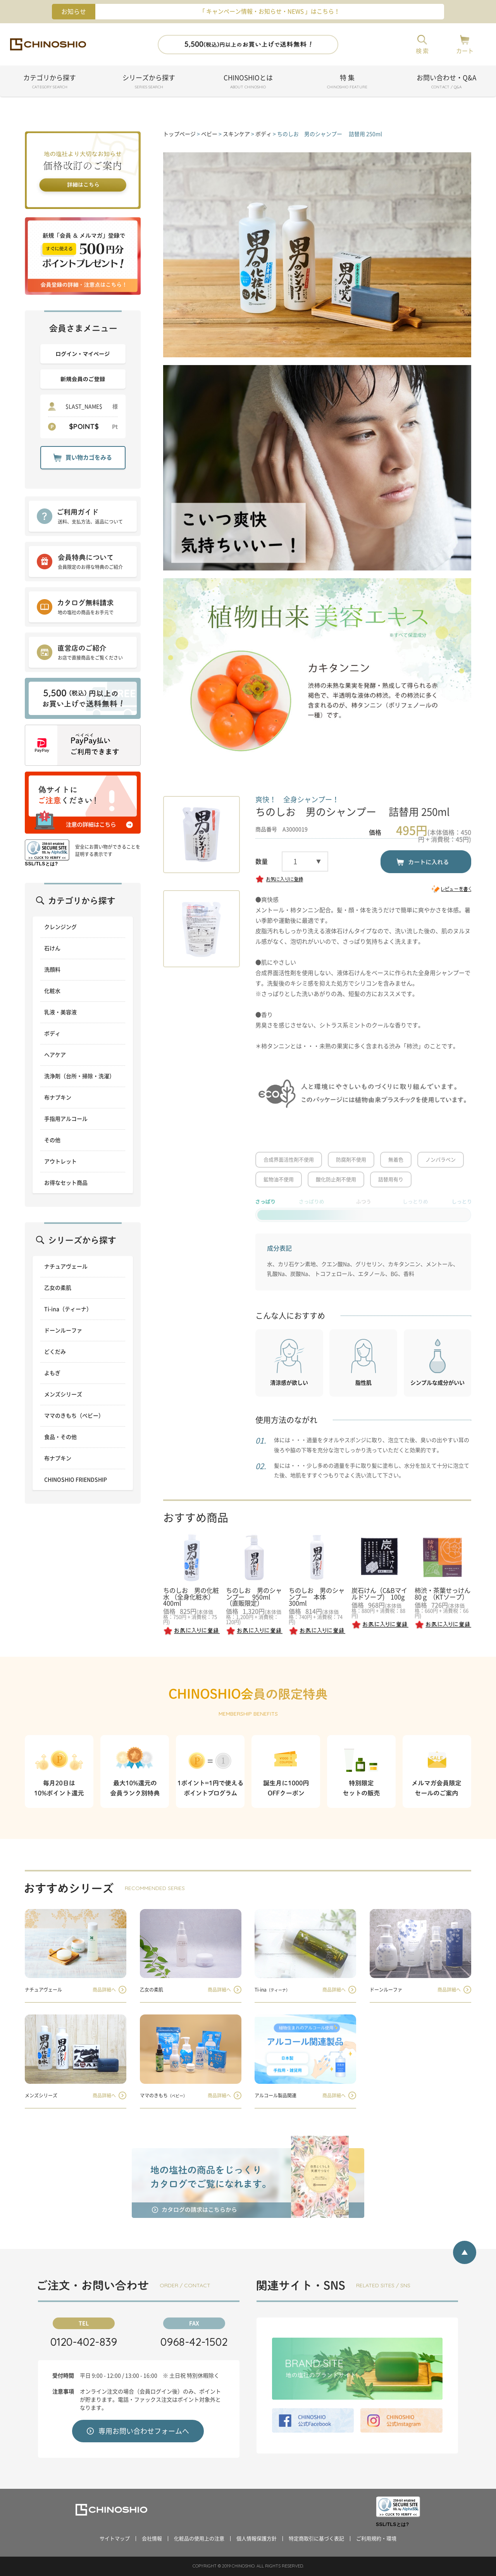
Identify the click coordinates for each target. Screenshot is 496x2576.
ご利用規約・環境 (376, 2538)
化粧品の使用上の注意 (199, 2538)
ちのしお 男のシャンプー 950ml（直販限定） (254, 1596)
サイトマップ (115, 2538)
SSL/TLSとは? (41, 864)
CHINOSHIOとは (248, 82)
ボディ (263, 134)
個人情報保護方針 (256, 2538)
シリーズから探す (148, 82)
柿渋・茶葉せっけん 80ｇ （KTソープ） (442, 1593)
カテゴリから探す (49, 82)
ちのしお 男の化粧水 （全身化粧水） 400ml (191, 1596)
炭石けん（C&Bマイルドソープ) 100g (379, 1593)
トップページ (179, 134)
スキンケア (236, 134)
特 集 (347, 82)
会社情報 (152, 2538)
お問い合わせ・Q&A (446, 82)
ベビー (209, 134)
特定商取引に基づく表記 (316, 2538)
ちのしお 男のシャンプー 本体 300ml (316, 1596)
